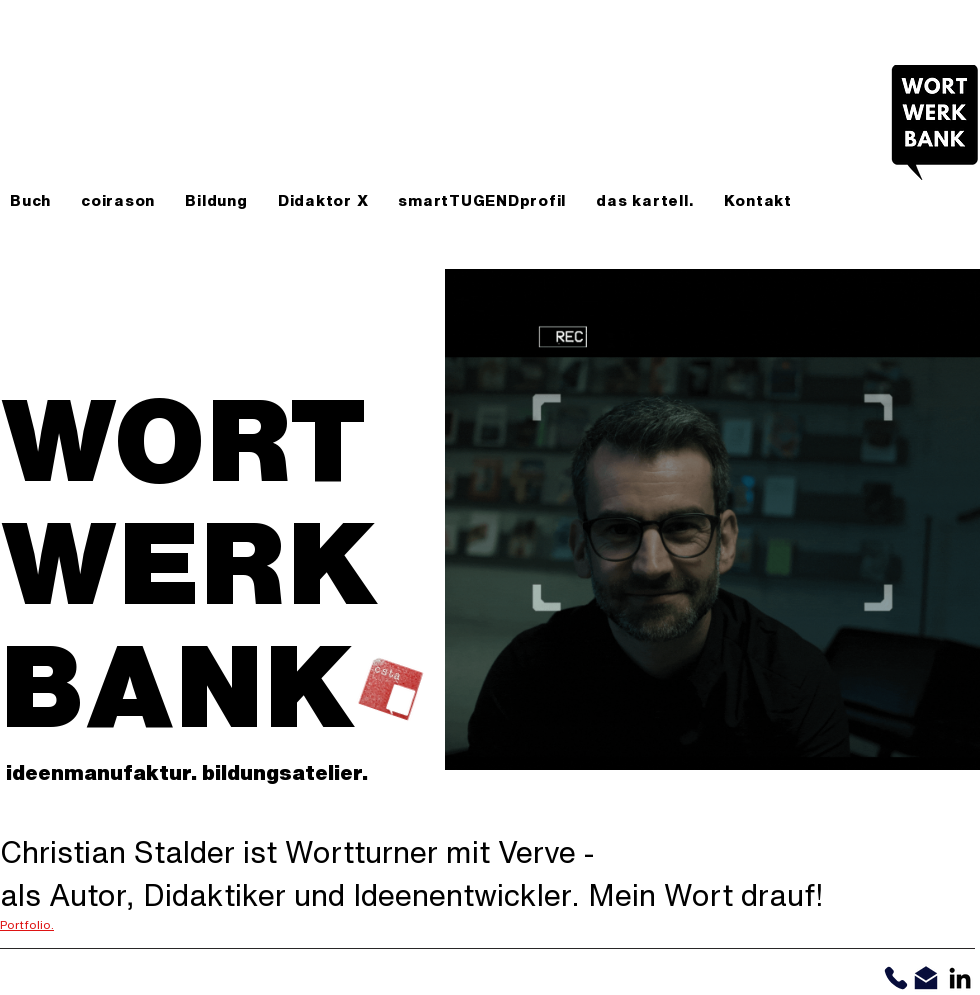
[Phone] (895, 978)
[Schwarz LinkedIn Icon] (960, 978)
